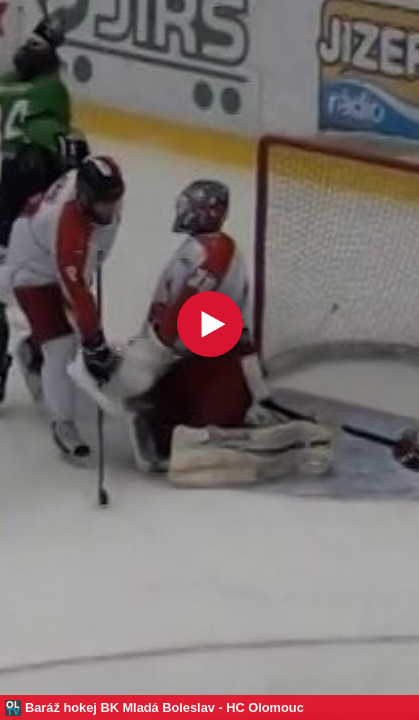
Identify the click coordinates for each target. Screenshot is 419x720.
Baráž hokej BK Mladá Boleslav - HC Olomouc (164, 707)
